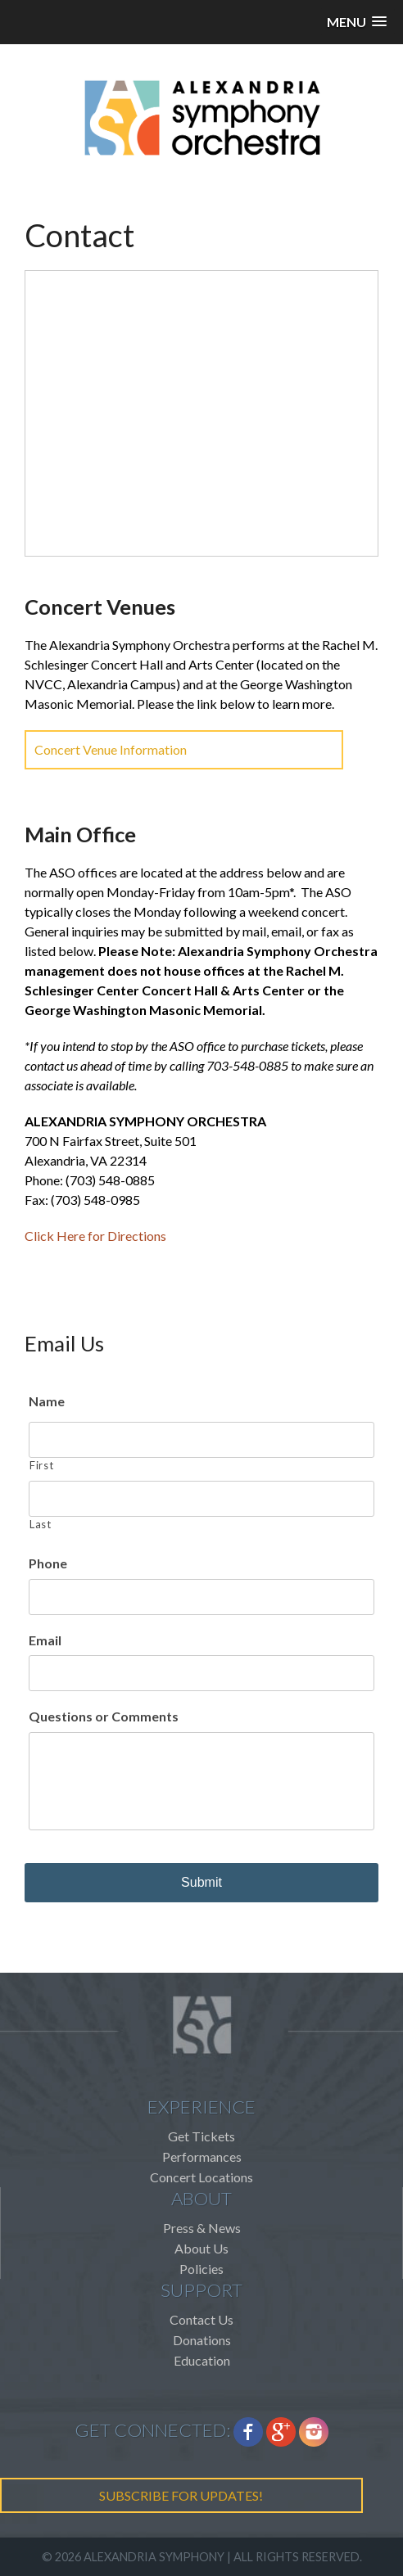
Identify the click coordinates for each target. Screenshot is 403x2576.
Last (40, 1524)
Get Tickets (201, 2136)
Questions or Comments (104, 1716)
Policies (201, 2268)
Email (45, 1640)
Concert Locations (201, 2177)
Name (47, 1401)
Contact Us (201, 2319)
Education (202, 2360)
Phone (48, 1563)
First (41, 1465)
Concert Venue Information (110, 749)
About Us (201, 2248)
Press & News (202, 2227)
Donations (202, 2340)
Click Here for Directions (95, 1235)
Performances (202, 2156)
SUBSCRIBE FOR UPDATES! (181, 2495)
